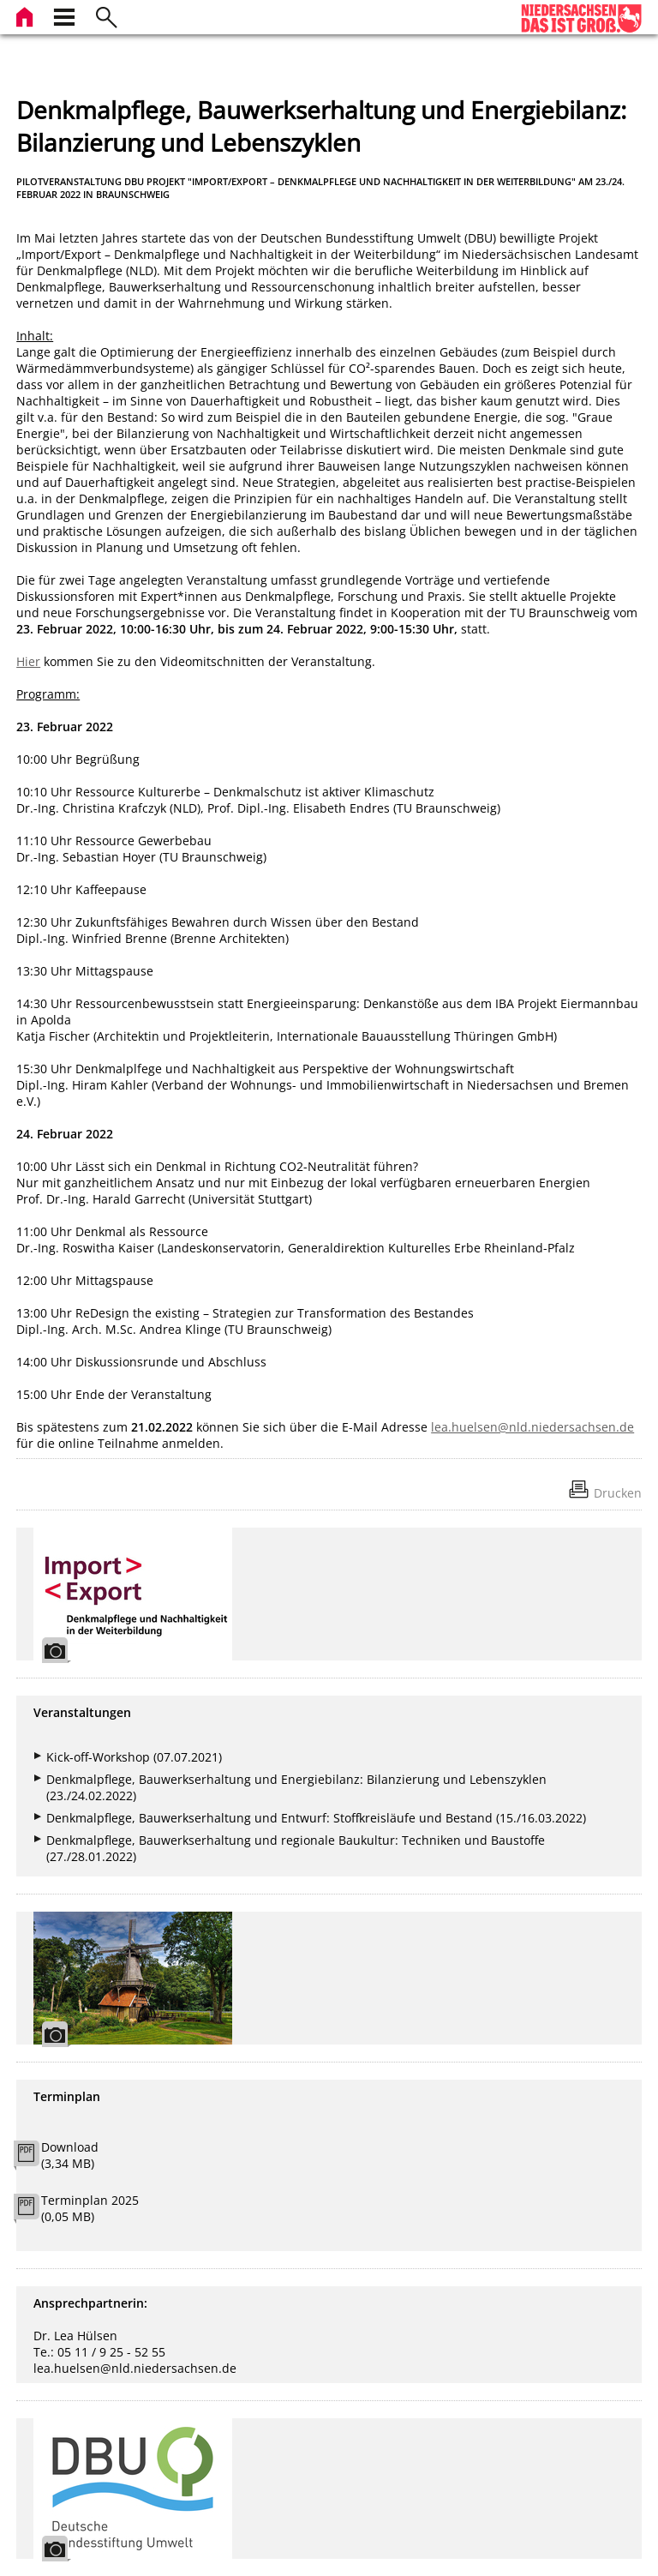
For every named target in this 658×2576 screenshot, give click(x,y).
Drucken (618, 1493)
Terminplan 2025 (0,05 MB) (90, 2208)
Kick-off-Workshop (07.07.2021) (134, 1757)
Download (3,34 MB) (70, 2155)
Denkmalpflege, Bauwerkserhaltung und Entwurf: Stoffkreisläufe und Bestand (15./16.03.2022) (316, 1818)
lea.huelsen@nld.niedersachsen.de (532, 1427)
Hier (28, 661)
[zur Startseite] (26, 15)
